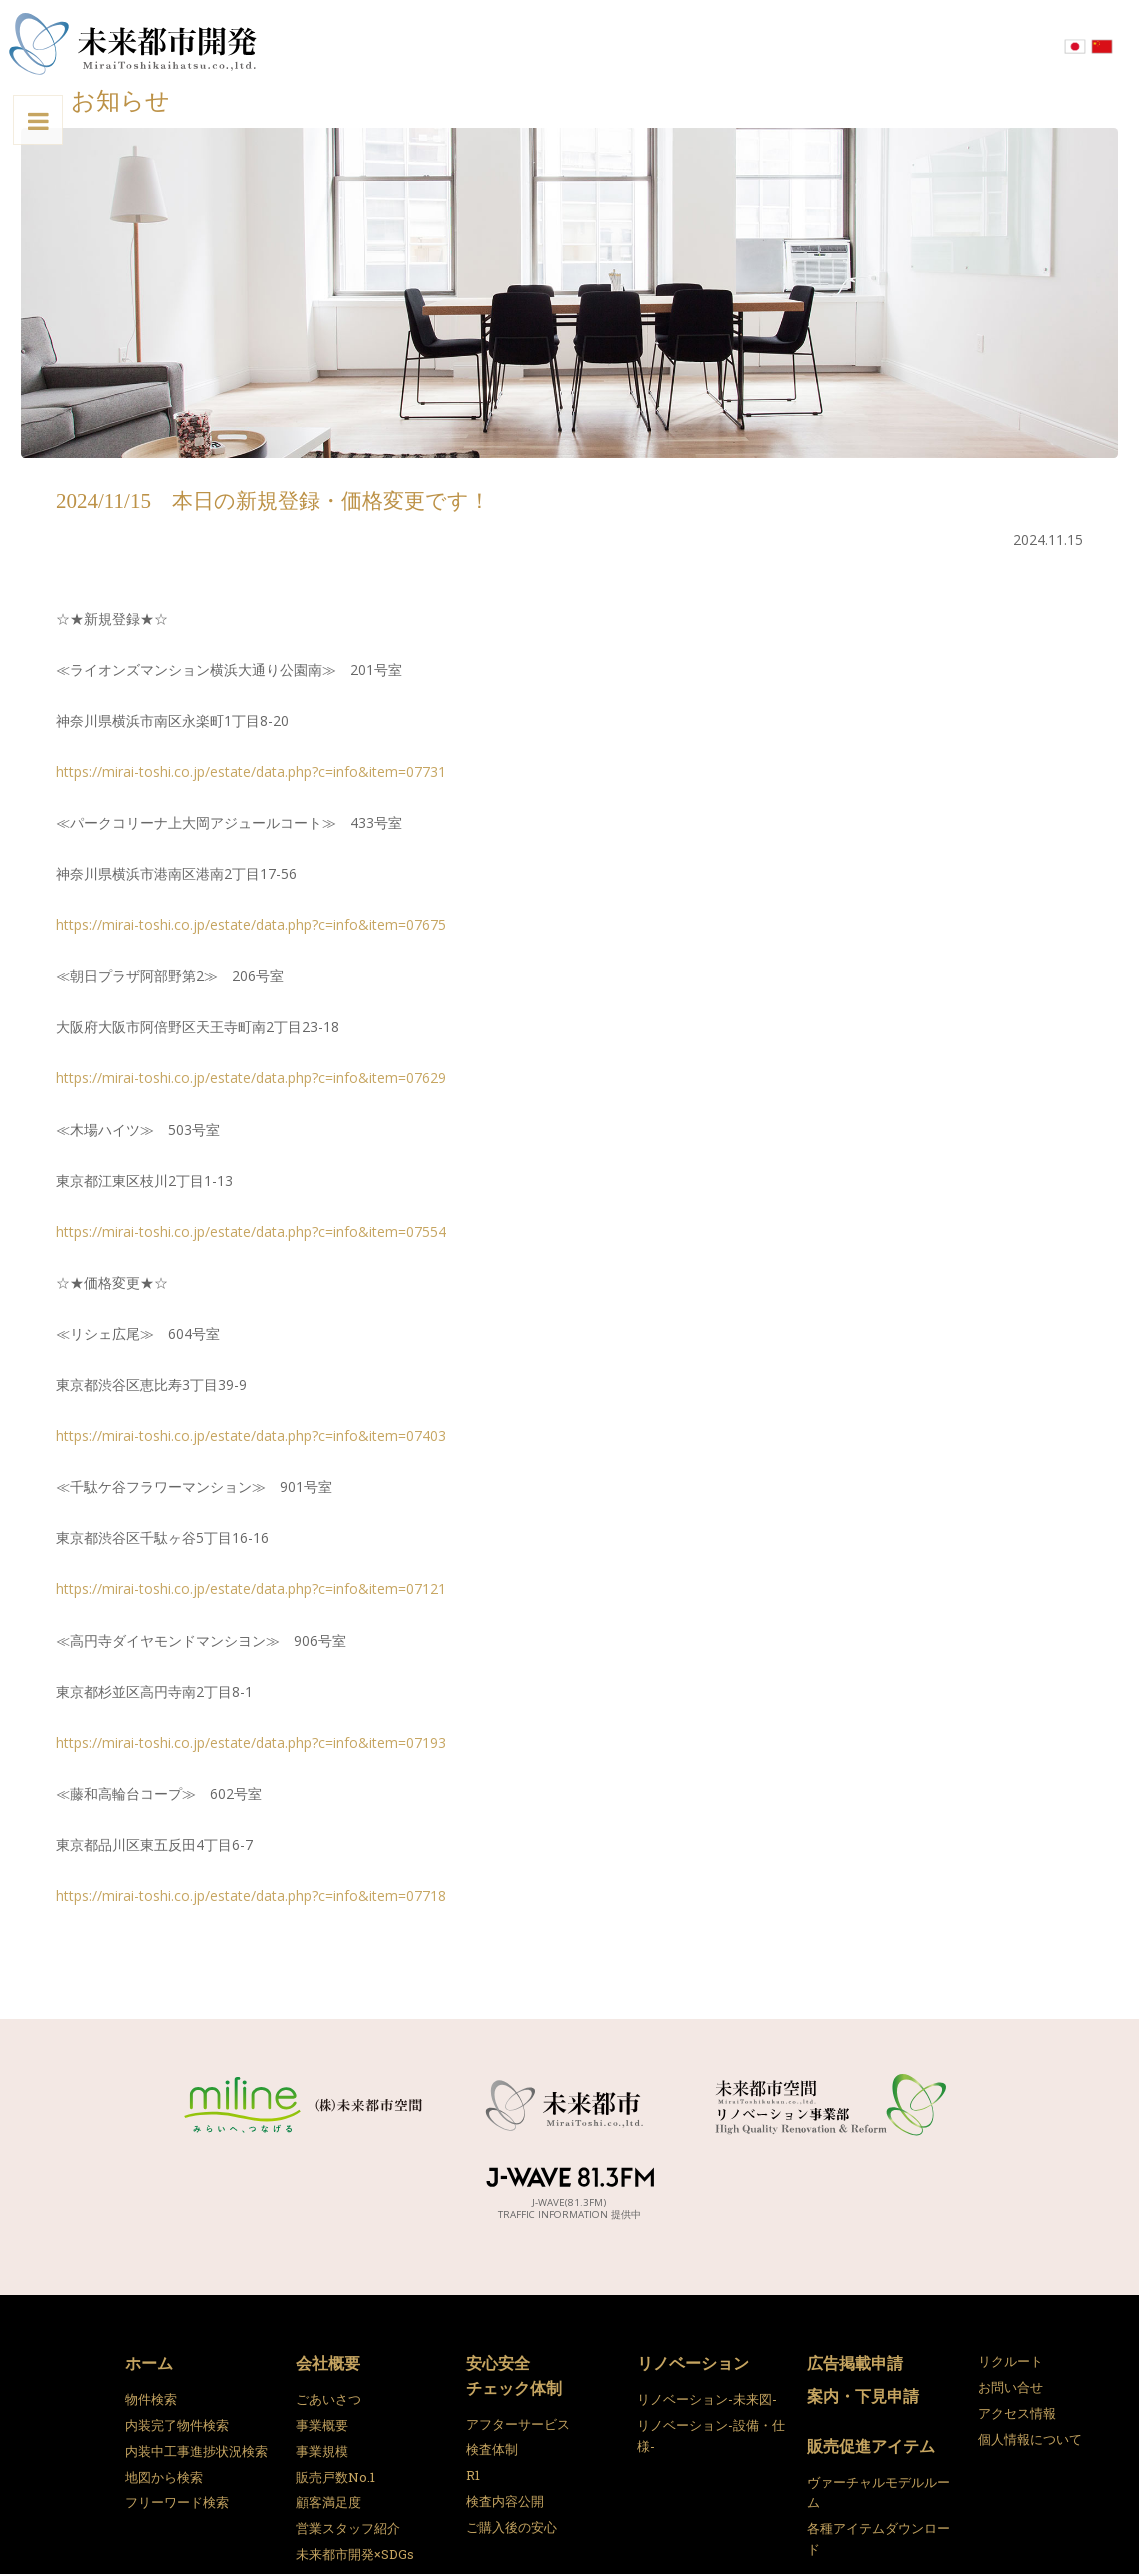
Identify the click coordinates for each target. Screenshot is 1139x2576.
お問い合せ (1010, 2387)
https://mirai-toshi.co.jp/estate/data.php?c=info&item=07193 (251, 1742)
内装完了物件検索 (177, 2425)
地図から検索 (164, 2477)
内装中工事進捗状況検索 (196, 2451)
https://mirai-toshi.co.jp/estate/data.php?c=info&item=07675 (251, 924)
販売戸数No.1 (335, 2477)
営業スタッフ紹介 (348, 2528)
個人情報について (1030, 2439)
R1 (473, 2475)
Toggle (13, 120)
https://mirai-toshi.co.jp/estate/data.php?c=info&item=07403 (251, 1435)
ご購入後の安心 (511, 2527)
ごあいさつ (328, 2399)
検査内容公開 (505, 2501)
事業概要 (322, 2425)
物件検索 (151, 2399)
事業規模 (322, 2451)
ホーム (149, 2362)
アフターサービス (518, 2424)
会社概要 (328, 2362)
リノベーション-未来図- (707, 2399)
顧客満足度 (328, 2502)
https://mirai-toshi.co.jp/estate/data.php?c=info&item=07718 (251, 1895)
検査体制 (492, 2449)
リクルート (1010, 2361)
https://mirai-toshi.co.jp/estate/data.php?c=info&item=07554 (251, 1231)
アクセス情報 (1017, 2413)
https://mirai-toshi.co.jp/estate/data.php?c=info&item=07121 (251, 1588)
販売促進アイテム (871, 2445)
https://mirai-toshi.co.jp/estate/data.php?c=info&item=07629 (251, 1077)
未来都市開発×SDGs (355, 2554)
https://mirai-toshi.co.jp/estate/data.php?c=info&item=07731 (251, 771)
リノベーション (693, 2362)
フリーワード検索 (177, 2502)
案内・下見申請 (863, 2395)
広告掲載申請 (855, 2362)
